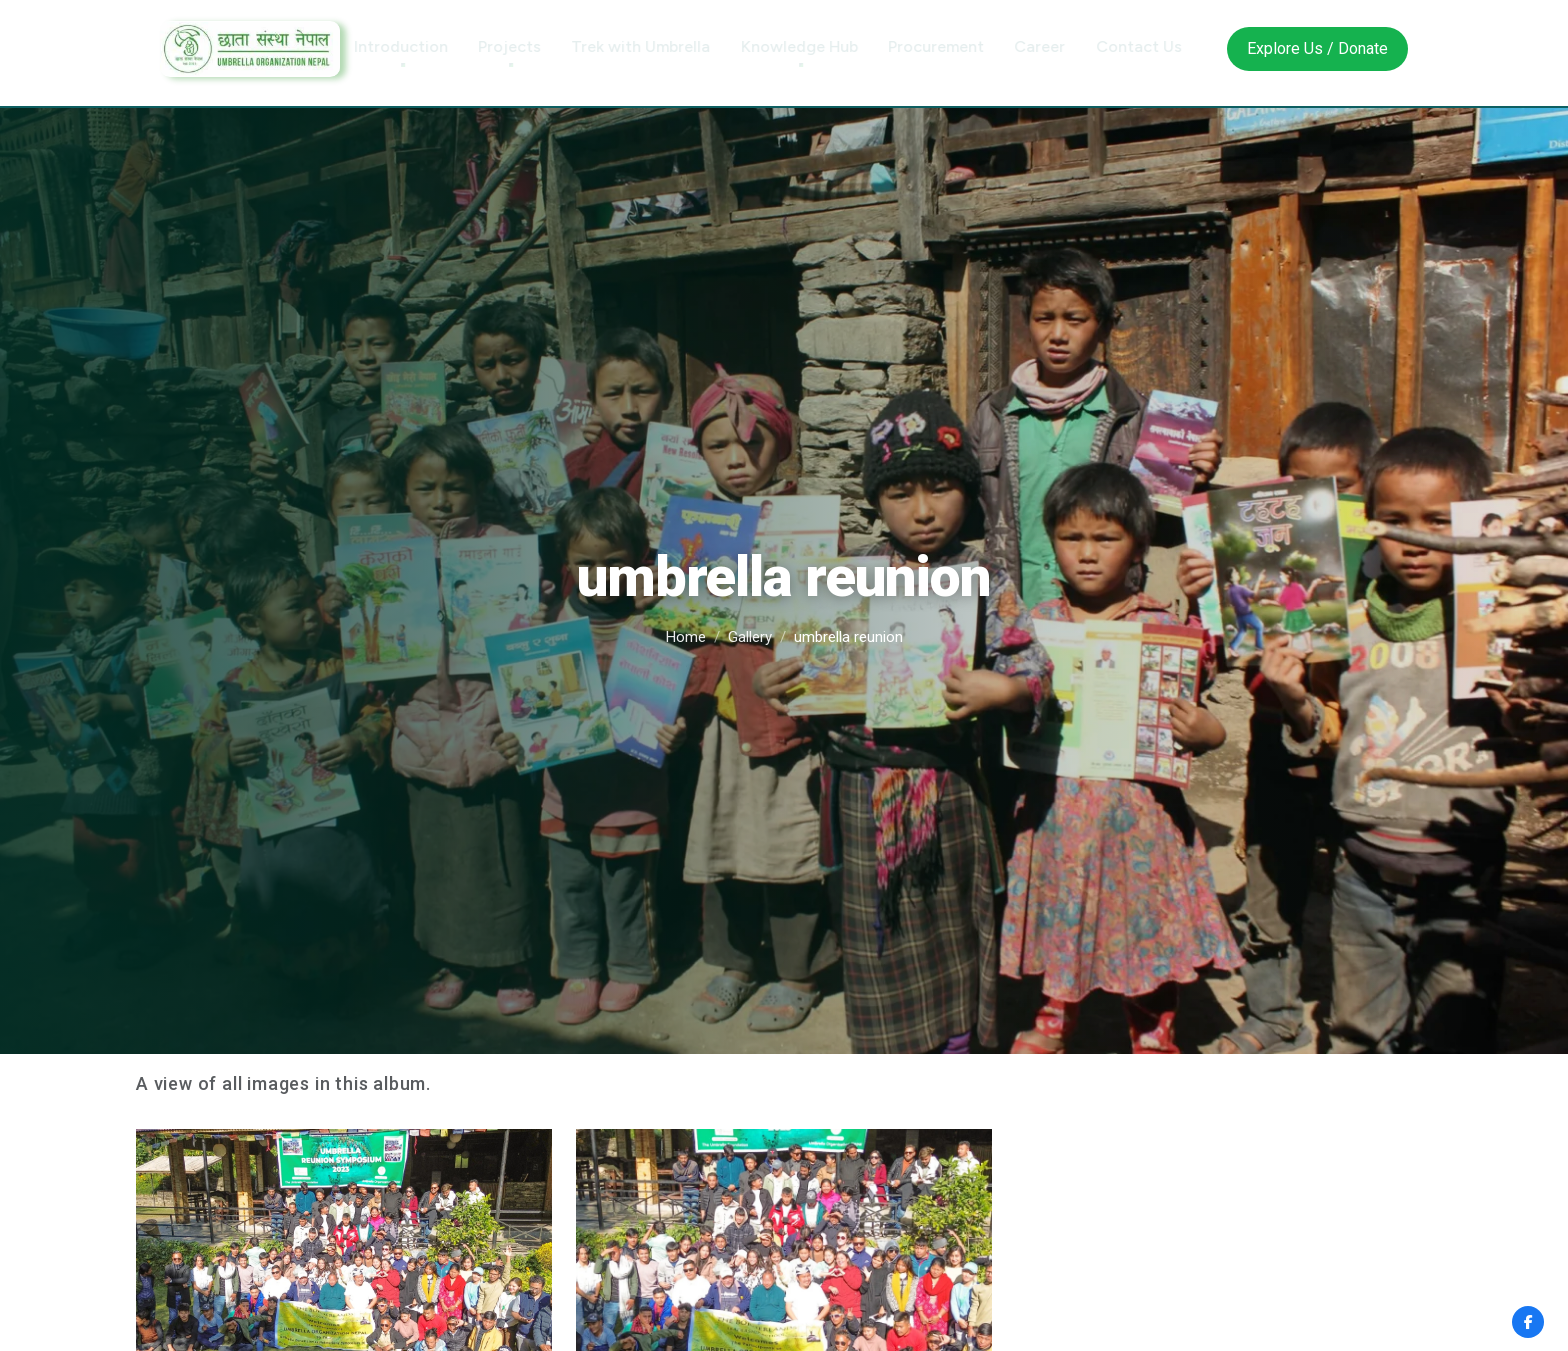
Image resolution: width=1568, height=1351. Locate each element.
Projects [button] (527, 46)
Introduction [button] (419, 46)
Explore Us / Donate (1317, 48)
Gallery (750, 637)
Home (685, 637)
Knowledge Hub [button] (817, 46)
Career (1057, 46)
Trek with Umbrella (658, 46)
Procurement (954, 46)
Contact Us (1157, 46)
